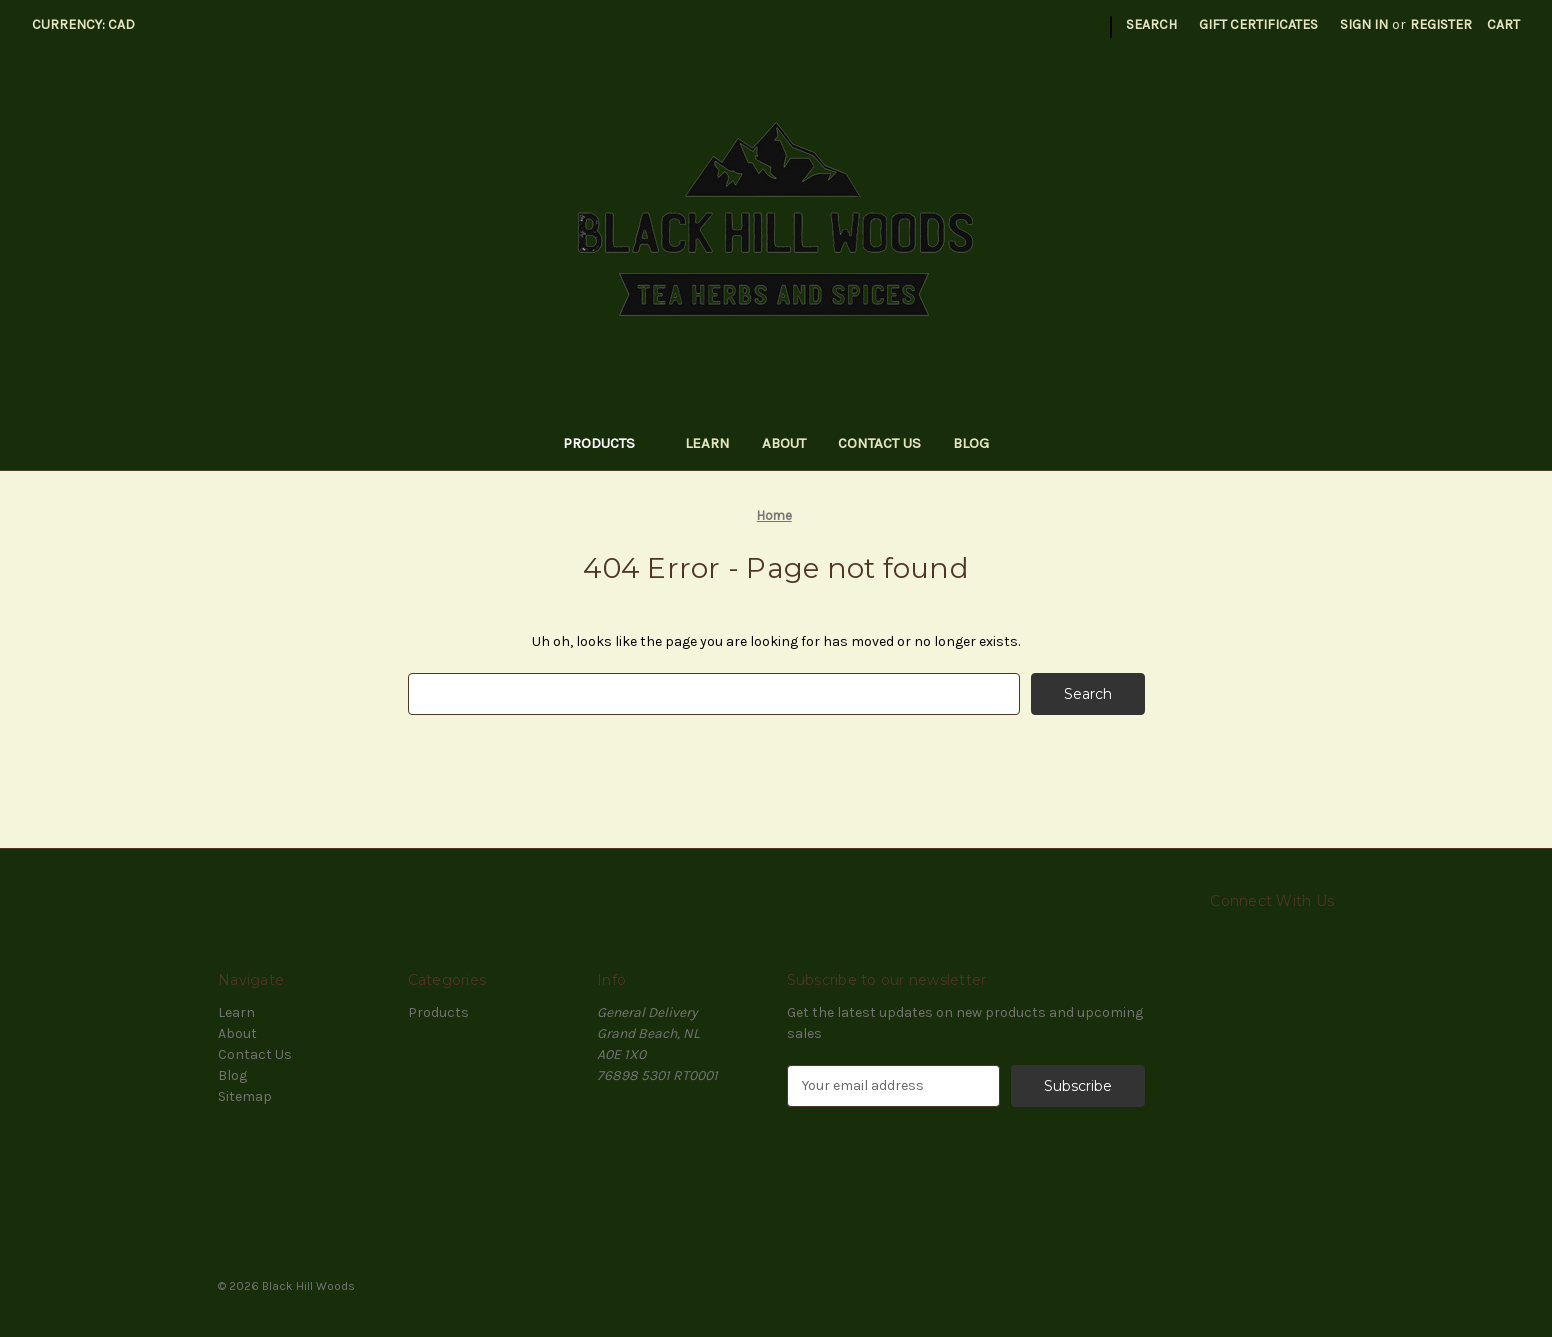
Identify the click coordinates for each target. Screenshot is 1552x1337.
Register (1441, 24)
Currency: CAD (90, 24)
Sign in (1364, 24)
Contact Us (879, 443)
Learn (707, 443)
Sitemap (245, 1096)
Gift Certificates (1258, 24)
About (784, 443)
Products (608, 443)
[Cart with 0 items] (1503, 24)
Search (1151, 24)
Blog (971, 443)
